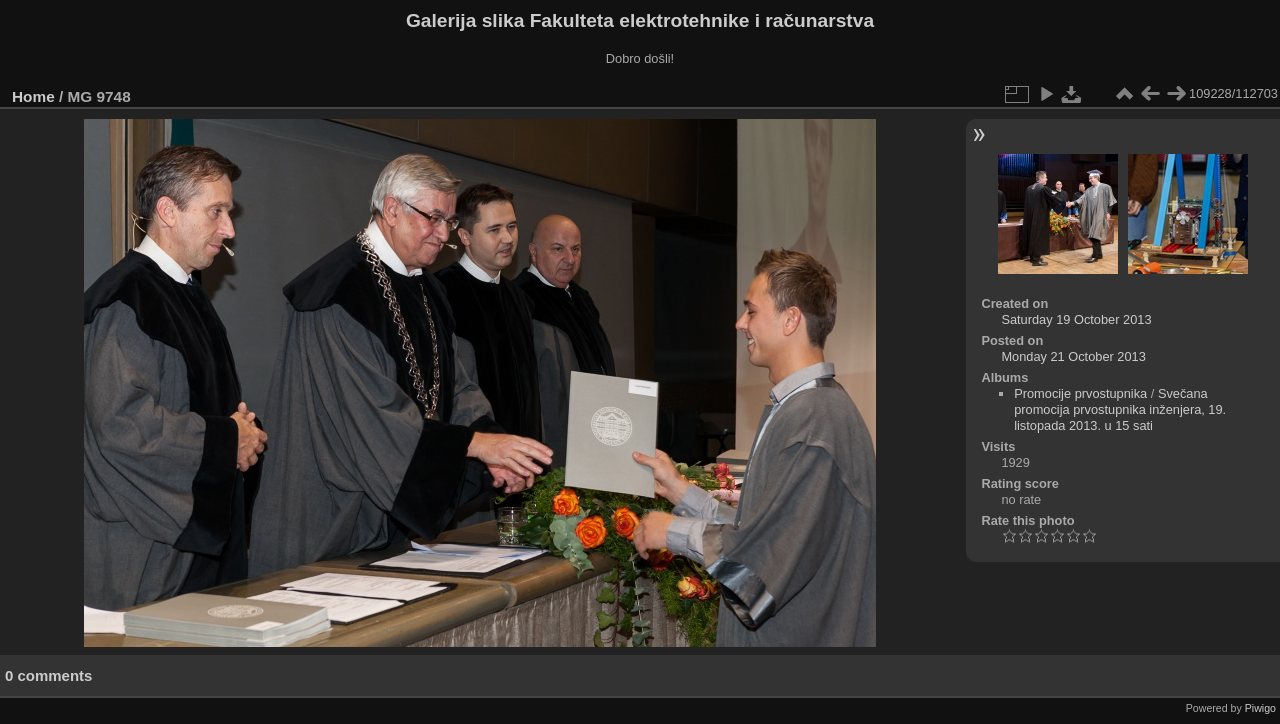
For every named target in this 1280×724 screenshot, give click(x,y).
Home (33, 96)
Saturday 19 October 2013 (1076, 319)
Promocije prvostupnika (1080, 393)
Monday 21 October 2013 (1073, 356)
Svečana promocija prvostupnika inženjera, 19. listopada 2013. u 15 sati (1120, 409)
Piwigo (1260, 708)
